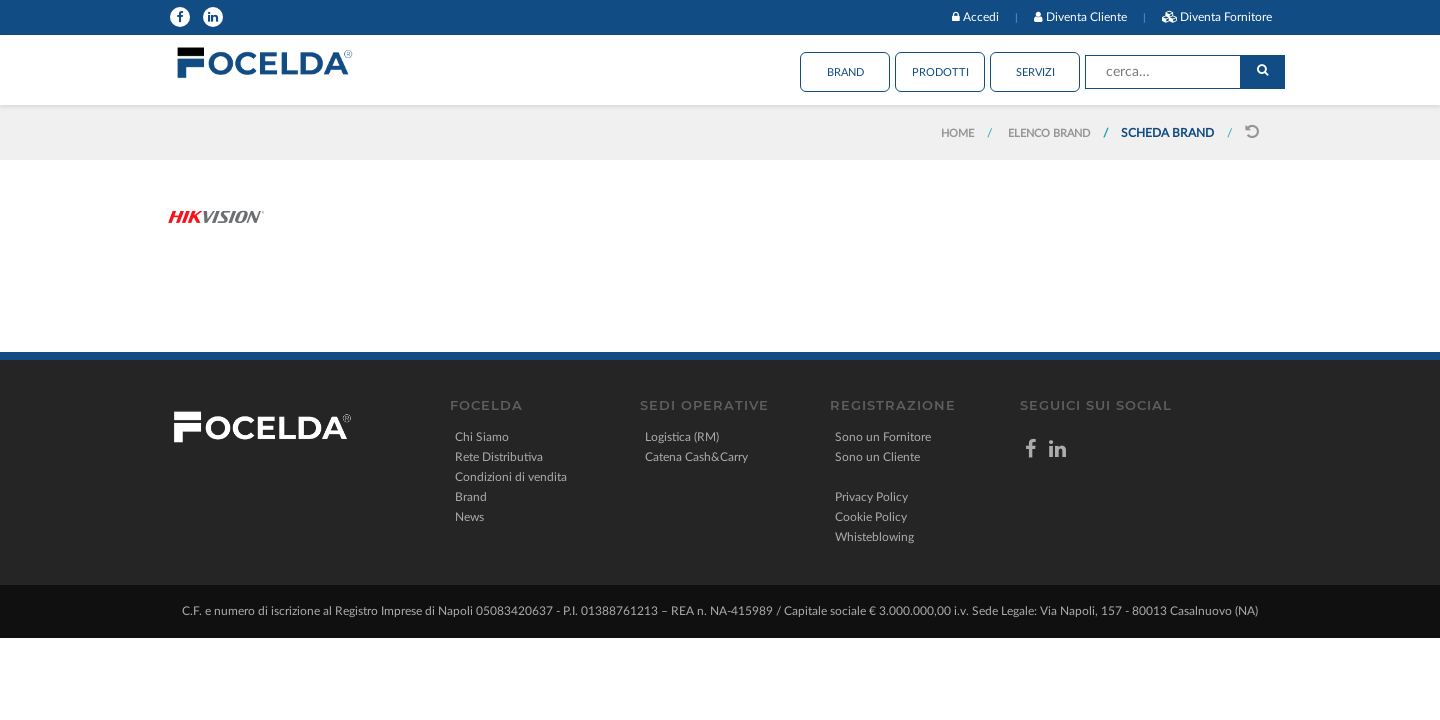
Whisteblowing (874, 537)
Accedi (981, 17)
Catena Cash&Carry (696, 457)
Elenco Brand (1049, 133)
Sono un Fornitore (883, 437)
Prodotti (940, 72)
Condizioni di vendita (511, 477)
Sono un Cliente (877, 457)
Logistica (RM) (682, 437)
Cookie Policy (871, 517)
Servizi (1035, 72)
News (469, 517)
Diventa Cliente (1086, 17)
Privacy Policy (871, 497)
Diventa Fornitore (1226, 17)
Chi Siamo (482, 437)
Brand (845, 72)
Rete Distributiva (499, 457)
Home (957, 133)
